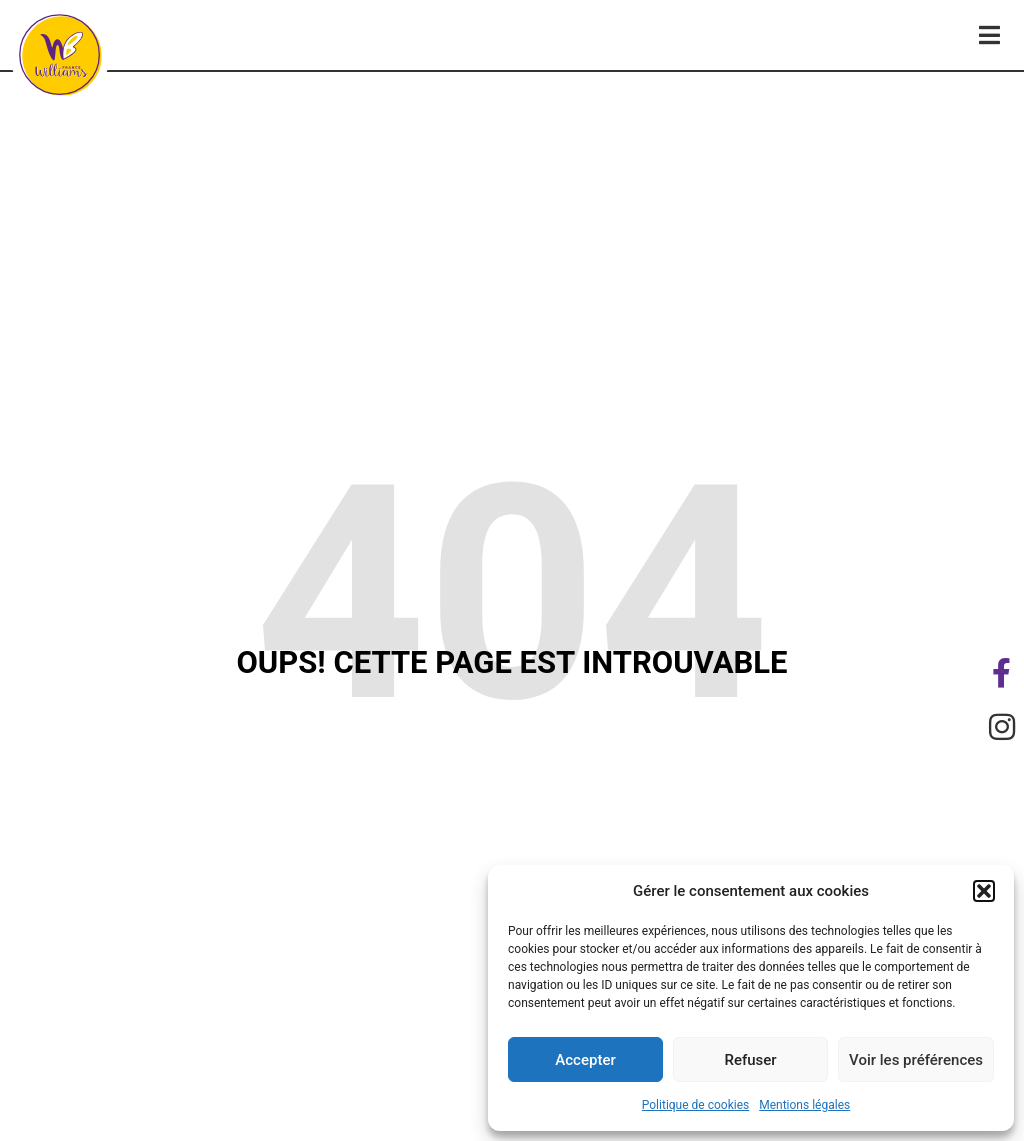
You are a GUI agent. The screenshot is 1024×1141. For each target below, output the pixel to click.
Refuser (750, 1060)
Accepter (585, 1060)
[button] (984, 891)
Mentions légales (804, 1105)
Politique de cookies (695, 1105)
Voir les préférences (916, 1060)
